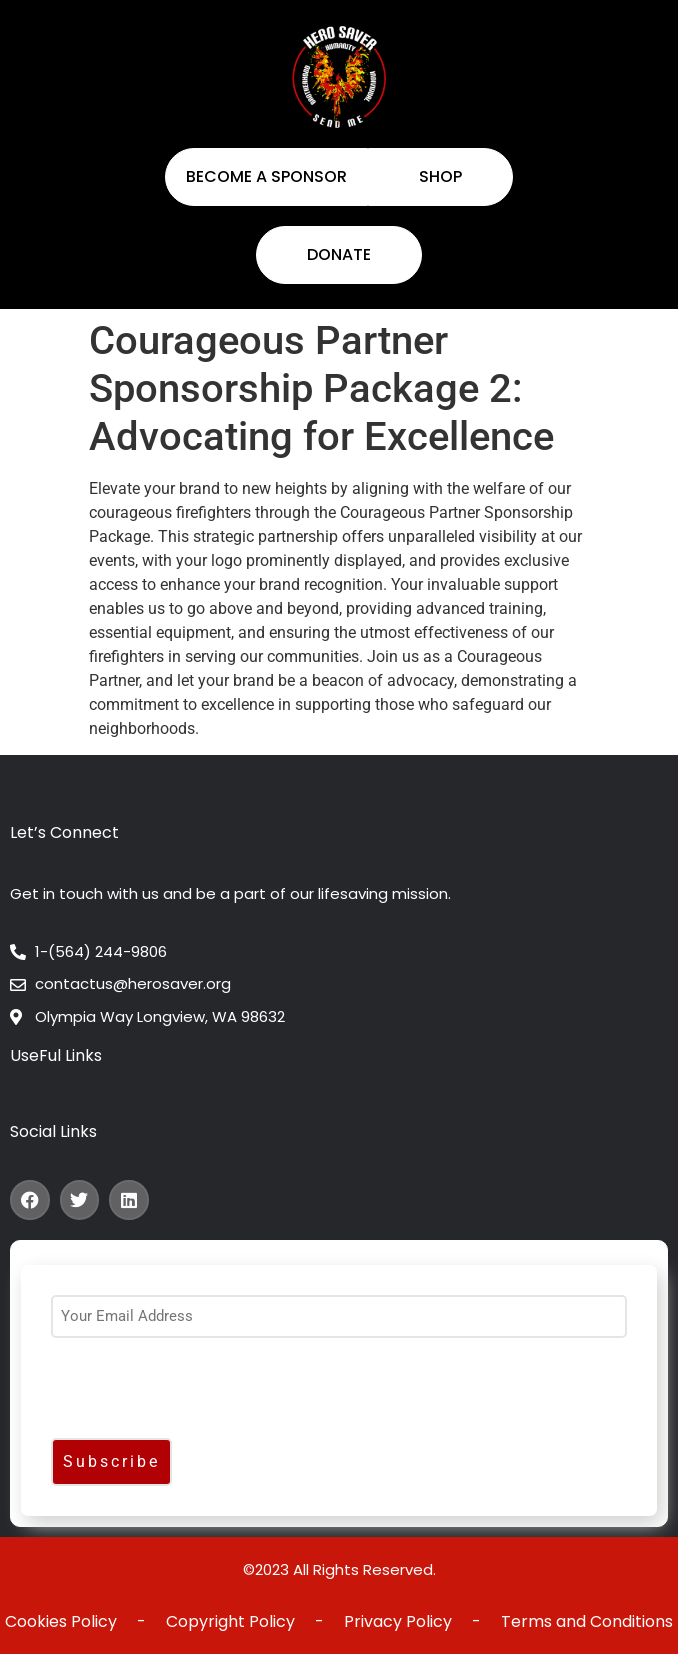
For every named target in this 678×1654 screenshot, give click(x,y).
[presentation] (203, 1393)
